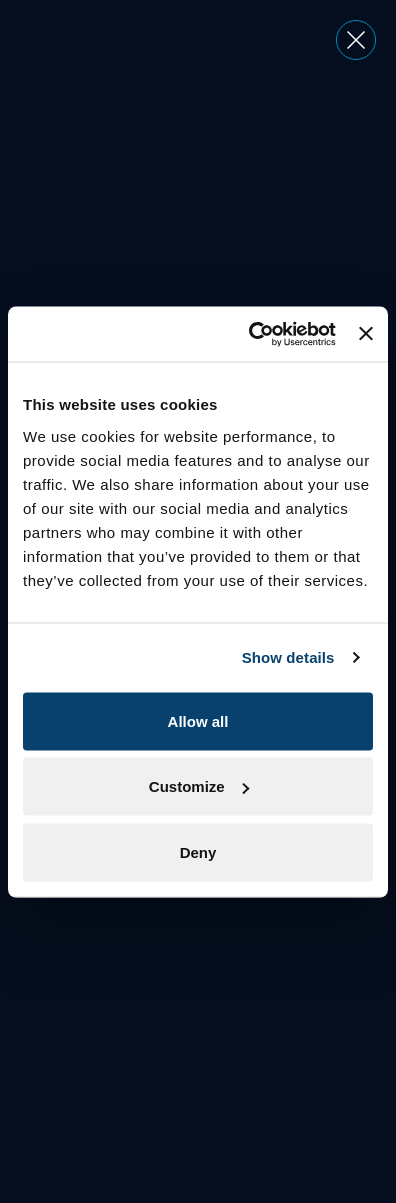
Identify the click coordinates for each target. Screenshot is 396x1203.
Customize (199, 786)
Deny (198, 851)
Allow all (198, 720)
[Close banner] (366, 334)
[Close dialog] (356, 40)
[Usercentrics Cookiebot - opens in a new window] (253, 334)
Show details (288, 657)
